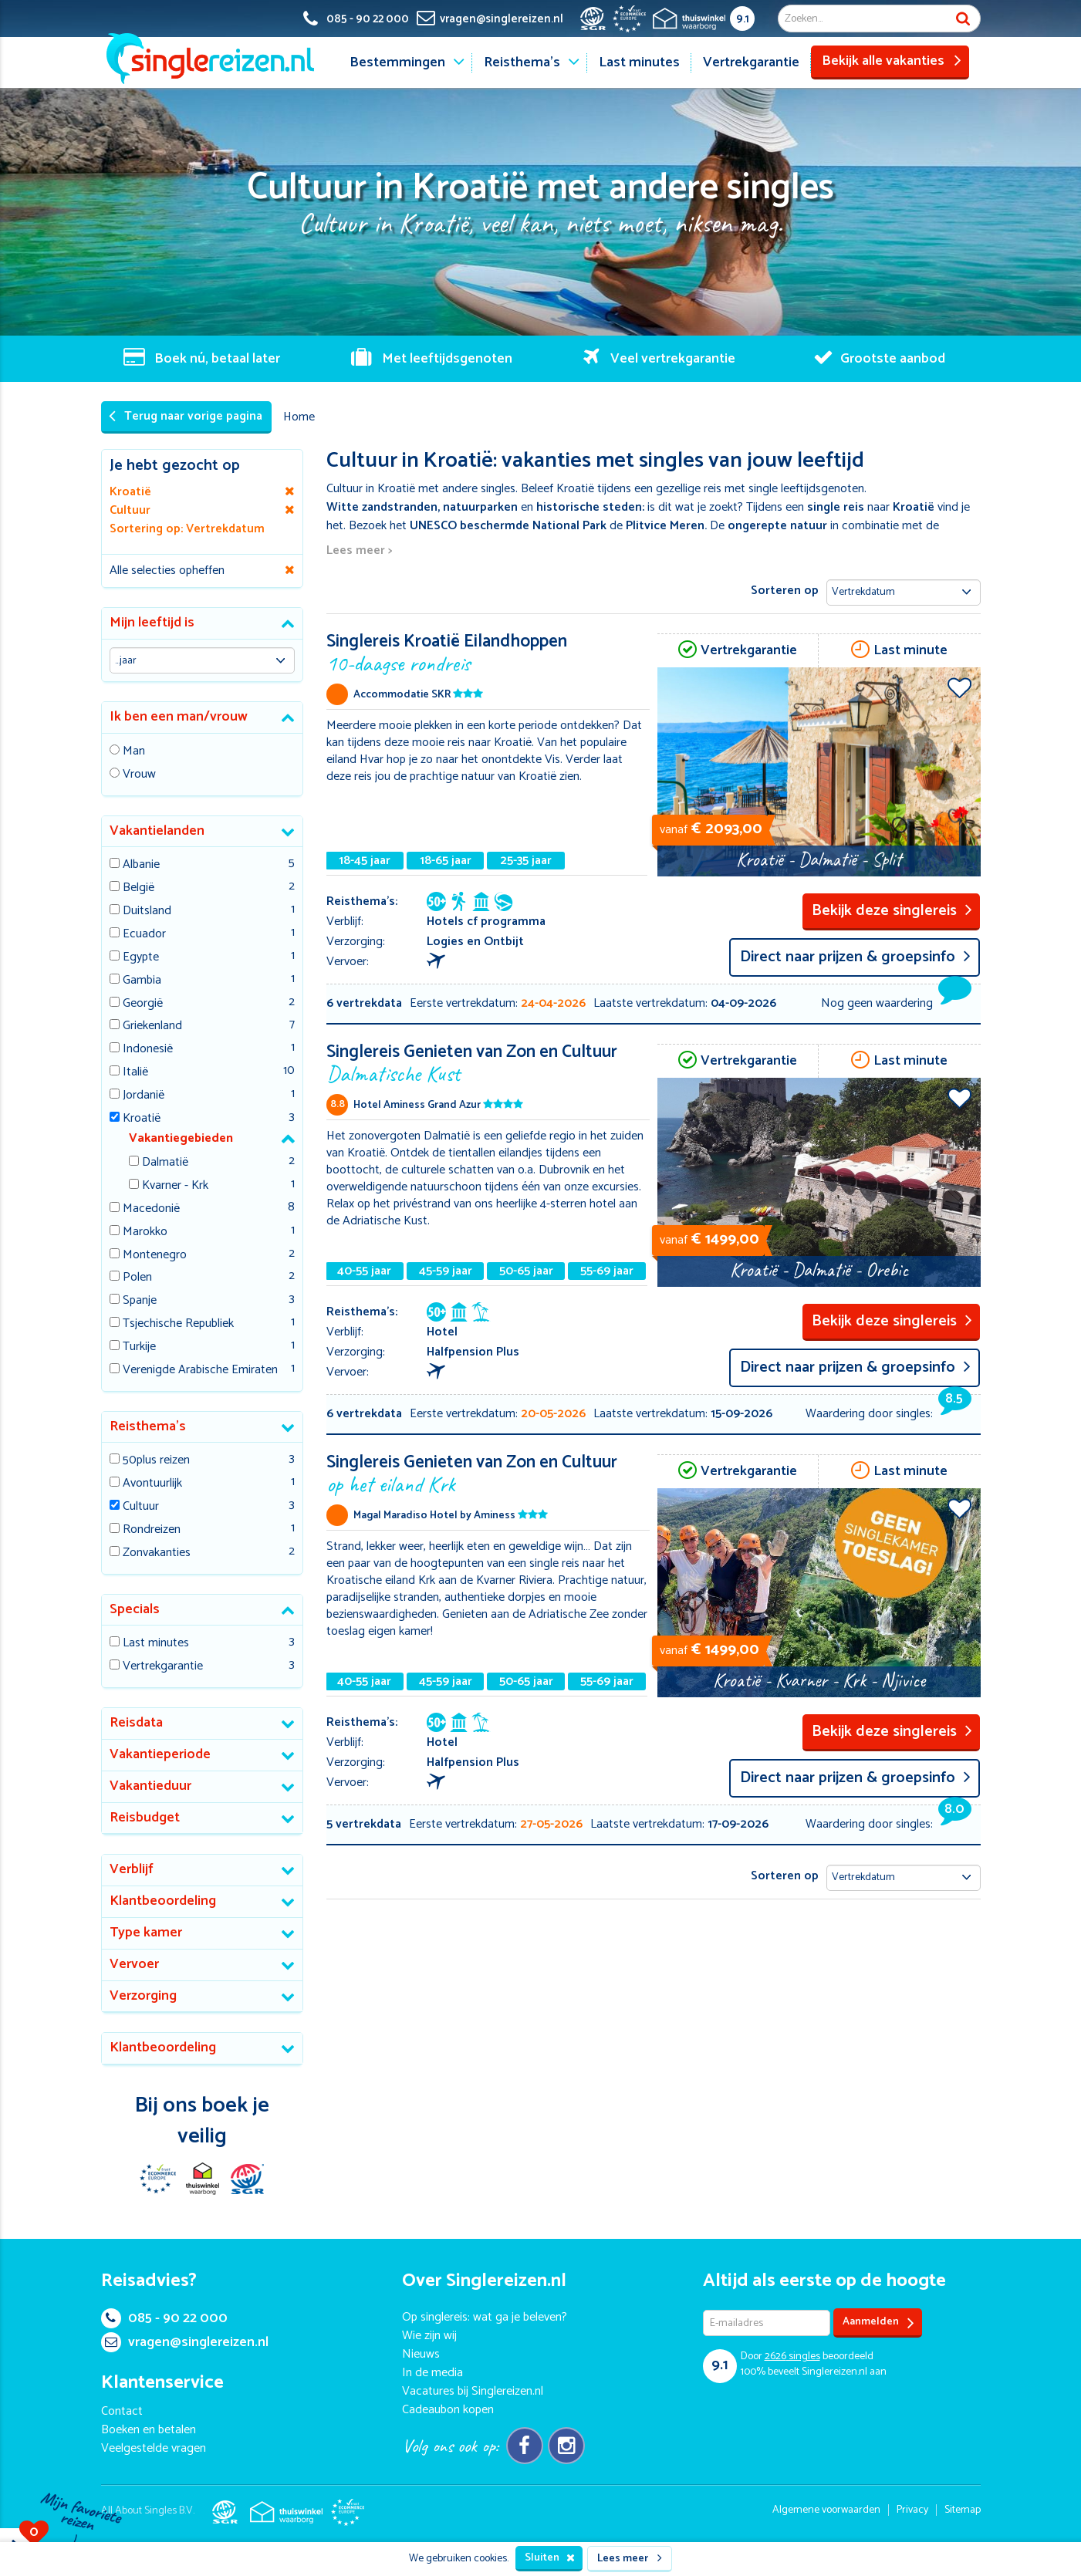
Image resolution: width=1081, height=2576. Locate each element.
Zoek (963, 18)
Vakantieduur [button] (150, 1786)
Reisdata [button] (136, 1722)
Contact (122, 2411)
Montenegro (155, 1255)
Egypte (141, 958)
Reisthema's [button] (148, 1426)
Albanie (141, 865)
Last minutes (639, 62)
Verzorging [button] (143, 1995)
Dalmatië (165, 1163)
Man (134, 752)
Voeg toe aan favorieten (959, 687)
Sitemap (962, 2510)
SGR (246, 2178)
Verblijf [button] (132, 1869)
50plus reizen (156, 1461)
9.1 (742, 19)
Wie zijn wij (429, 2335)
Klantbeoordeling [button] (163, 1901)
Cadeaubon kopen (448, 2409)
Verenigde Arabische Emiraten (200, 1370)
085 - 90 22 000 (164, 2318)
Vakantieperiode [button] (160, 1754)
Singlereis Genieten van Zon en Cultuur (488, 1062)
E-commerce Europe (157, 2178)
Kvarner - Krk (175, 1186)
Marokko (145, 1232)
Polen (137, 1278)
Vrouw (139, 775)
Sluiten (550, 2558)
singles (792, 2356)
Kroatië (141, 1119)
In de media (432, 2372)
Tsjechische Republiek (178, 1324)
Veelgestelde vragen (153, 2448)
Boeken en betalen (148, 2429)
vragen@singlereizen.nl (185, 2342)
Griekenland (152, 1026)
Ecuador (144, 935)
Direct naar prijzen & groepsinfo (855, 957)
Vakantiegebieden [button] (181, 1138)
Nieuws (421, 2354)
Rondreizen (152, 1530)
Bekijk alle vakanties (891, 61)
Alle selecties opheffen (167, 570)
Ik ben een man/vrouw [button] (179, 716)
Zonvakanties (157, 1553)
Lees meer (629, 2559)
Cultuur (141, 1507)
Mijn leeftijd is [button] (152, 622)
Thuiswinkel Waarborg (202, 2178)
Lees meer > (359, 551)
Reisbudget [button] (145, 1817)
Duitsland (147, 911)
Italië (135, 1073)
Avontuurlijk (152, 1484)
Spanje (140, 1301)
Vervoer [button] (134, 1964)
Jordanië (143, 1096)
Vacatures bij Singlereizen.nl (472, 2391)
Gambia (142, 981)
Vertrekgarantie (751, 62)
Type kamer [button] (146, 1932)
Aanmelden (878, 2322)
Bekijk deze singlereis (892, 910)
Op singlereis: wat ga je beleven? (484, 2317)
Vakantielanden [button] (157, 830)
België (138, 888)
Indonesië (148, 1049)
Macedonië (151, 1209)
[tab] (202, 624)
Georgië (143, 1004)
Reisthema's (522, 62)
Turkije (139, 1347)
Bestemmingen (397, 62)
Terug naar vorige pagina (185, 416)
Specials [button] (135, 1609)
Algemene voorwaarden (826, 2510)
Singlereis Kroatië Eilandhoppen (488, 651)
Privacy (912, 2510)
